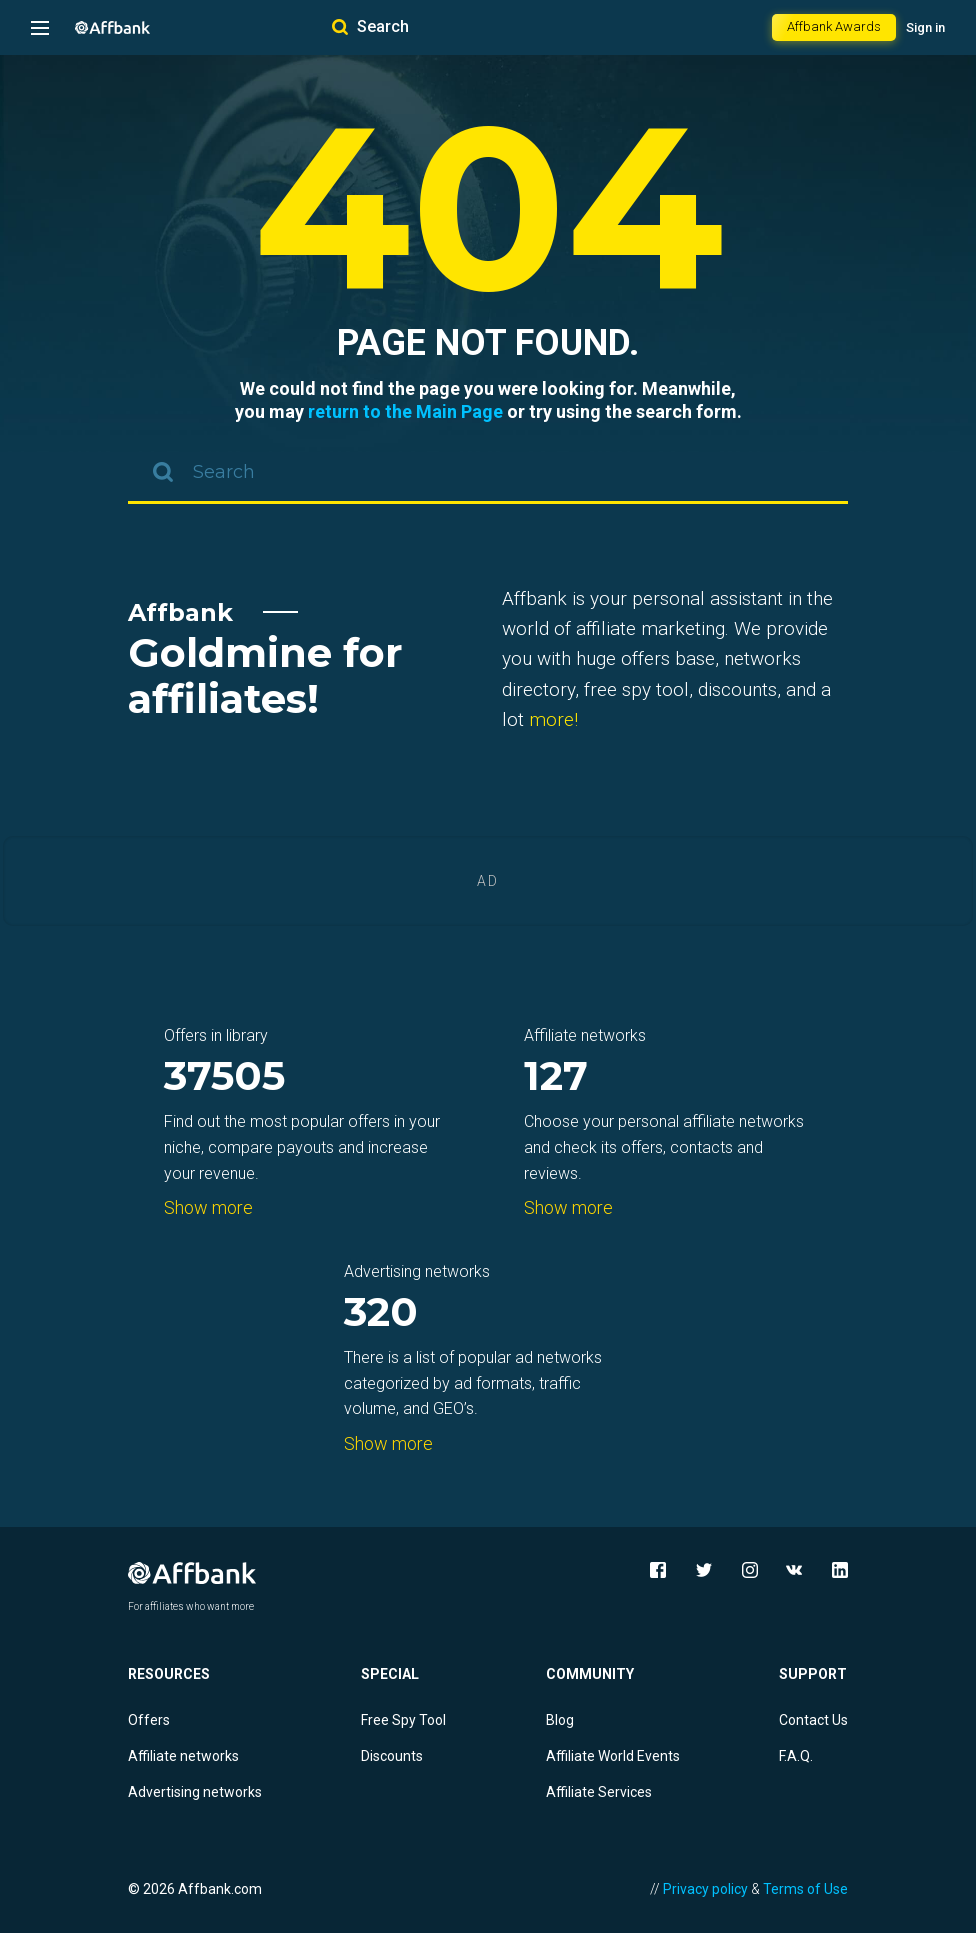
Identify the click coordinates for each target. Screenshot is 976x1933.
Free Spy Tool (403, 1720)
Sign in (925, 27)
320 (381, 1313)
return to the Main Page (405, 411)
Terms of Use (805, 1889)
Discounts (392, 1756)
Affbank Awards (834, 26)
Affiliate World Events (613, 1756)
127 (556, 1077)
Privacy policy (705, 1889)
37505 (224, 1077)
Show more (208, 1207)
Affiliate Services (599, 1792)
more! (553, 719)
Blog (560, 1720)
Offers (149, 1720)
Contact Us (813, 1720)
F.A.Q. (796, 1756)
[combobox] (488, 474)
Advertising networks (195, 1792)
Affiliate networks (183, 1756)
